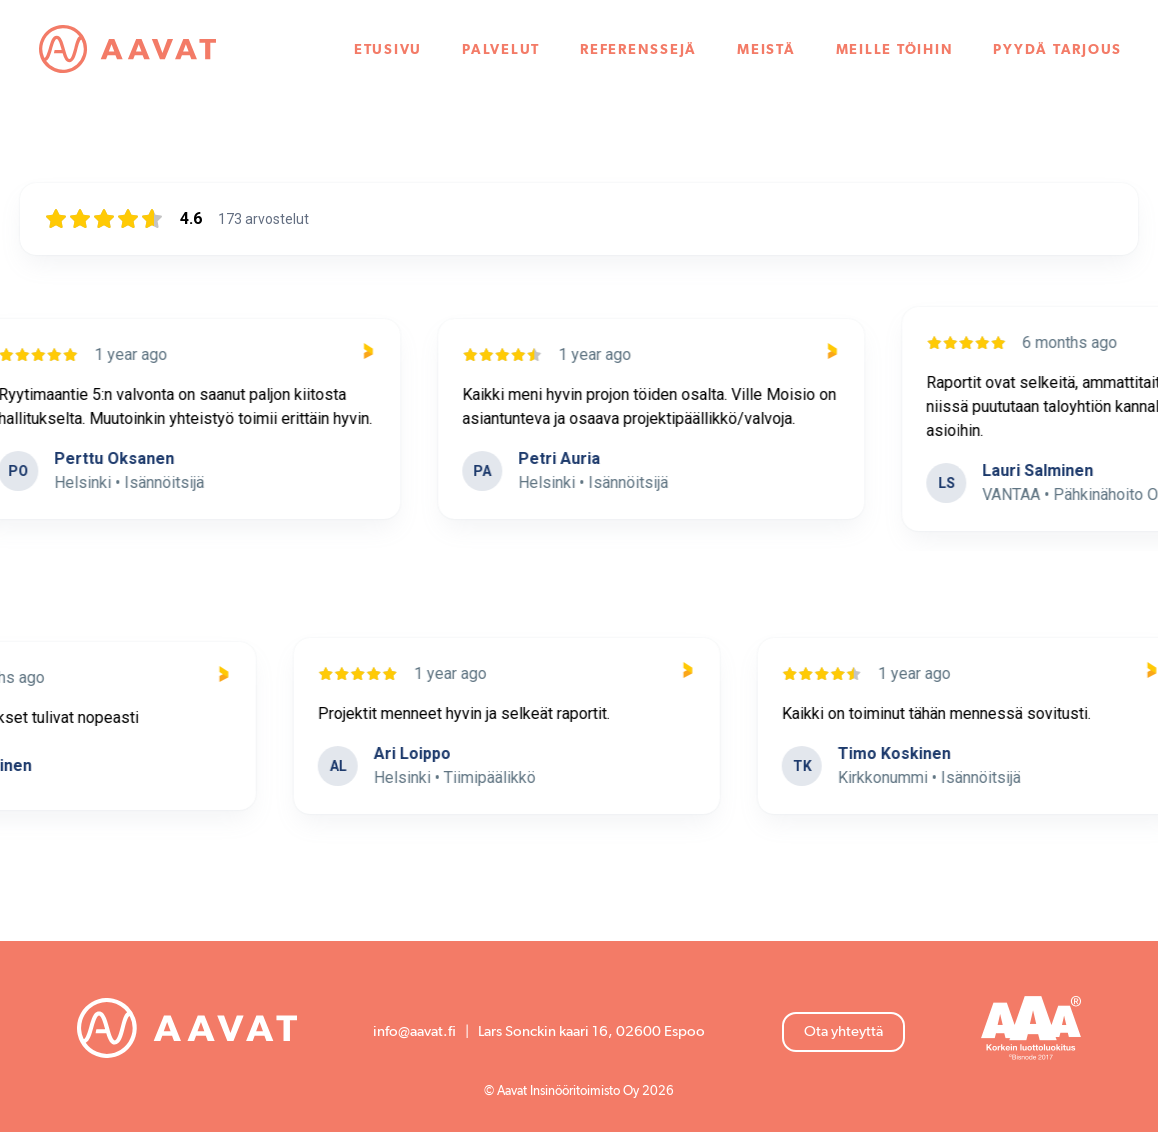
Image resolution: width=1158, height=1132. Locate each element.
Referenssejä (638, 50)
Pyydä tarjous (1057, 50)
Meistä (766, 50)
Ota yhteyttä (843, 1031)
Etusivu (388, 50)
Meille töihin (895, 50)
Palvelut (501, 50)
